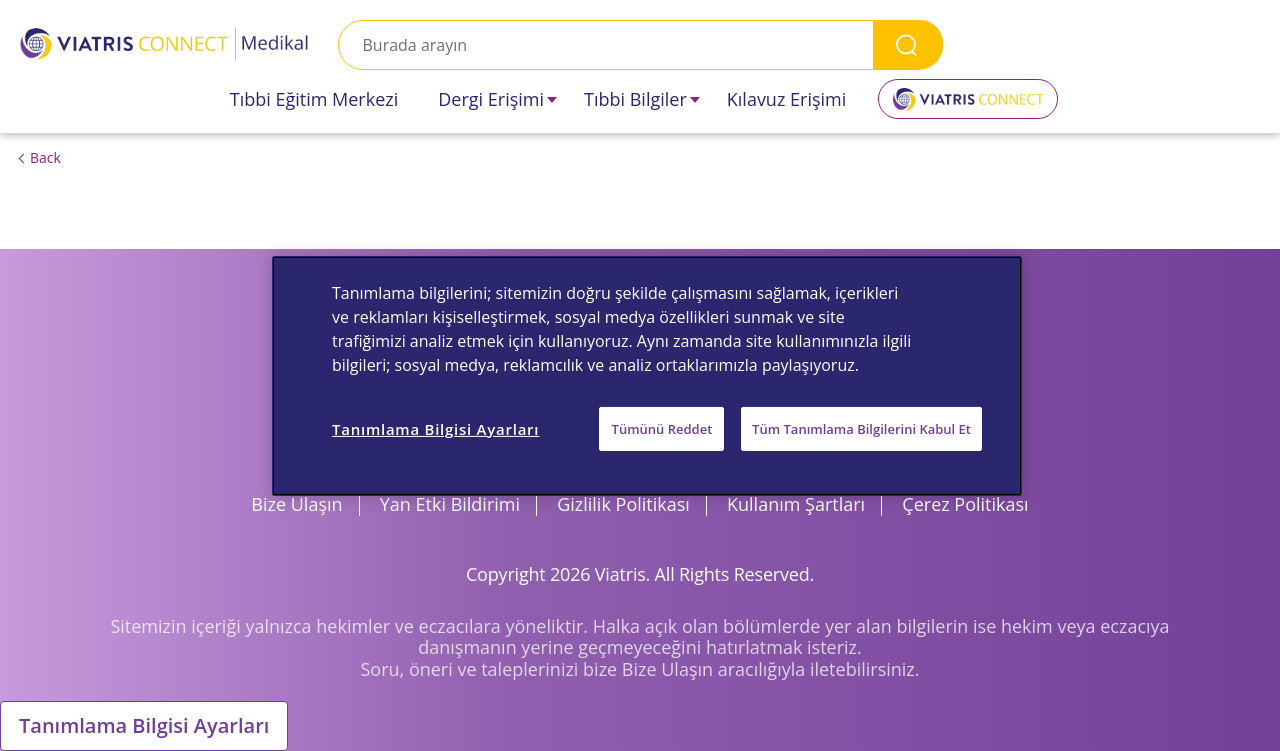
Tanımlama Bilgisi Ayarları (144, 725)
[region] (647, 375)
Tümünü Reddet (662, 428)
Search (908, 44)
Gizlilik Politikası (623, 504)
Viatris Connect (968, 106)
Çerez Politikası (965, 504)
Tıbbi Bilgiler (635, 99)
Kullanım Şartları (796, 504)
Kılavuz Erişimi (787, 99)
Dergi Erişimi (491, 99)
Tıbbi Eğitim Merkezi (314, 99)
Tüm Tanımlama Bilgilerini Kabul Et (861, 428)
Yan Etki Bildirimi (450, 504)
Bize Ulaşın (296, 504)
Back (45, 157)
